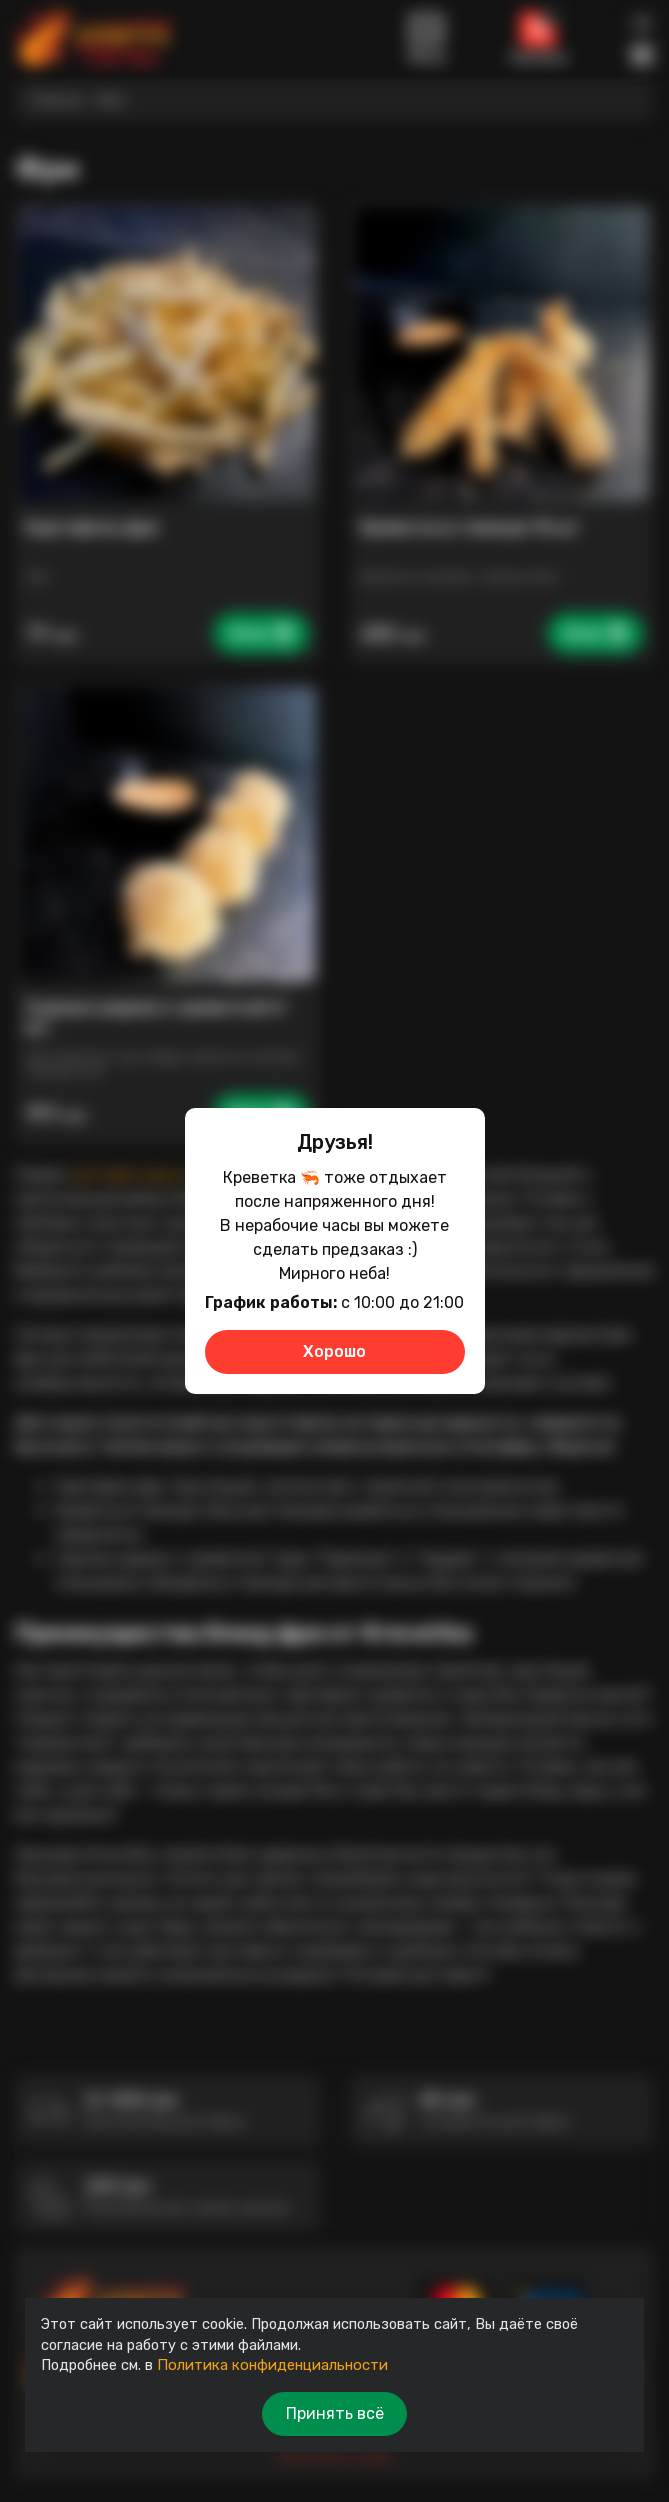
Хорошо (334, 1351)
